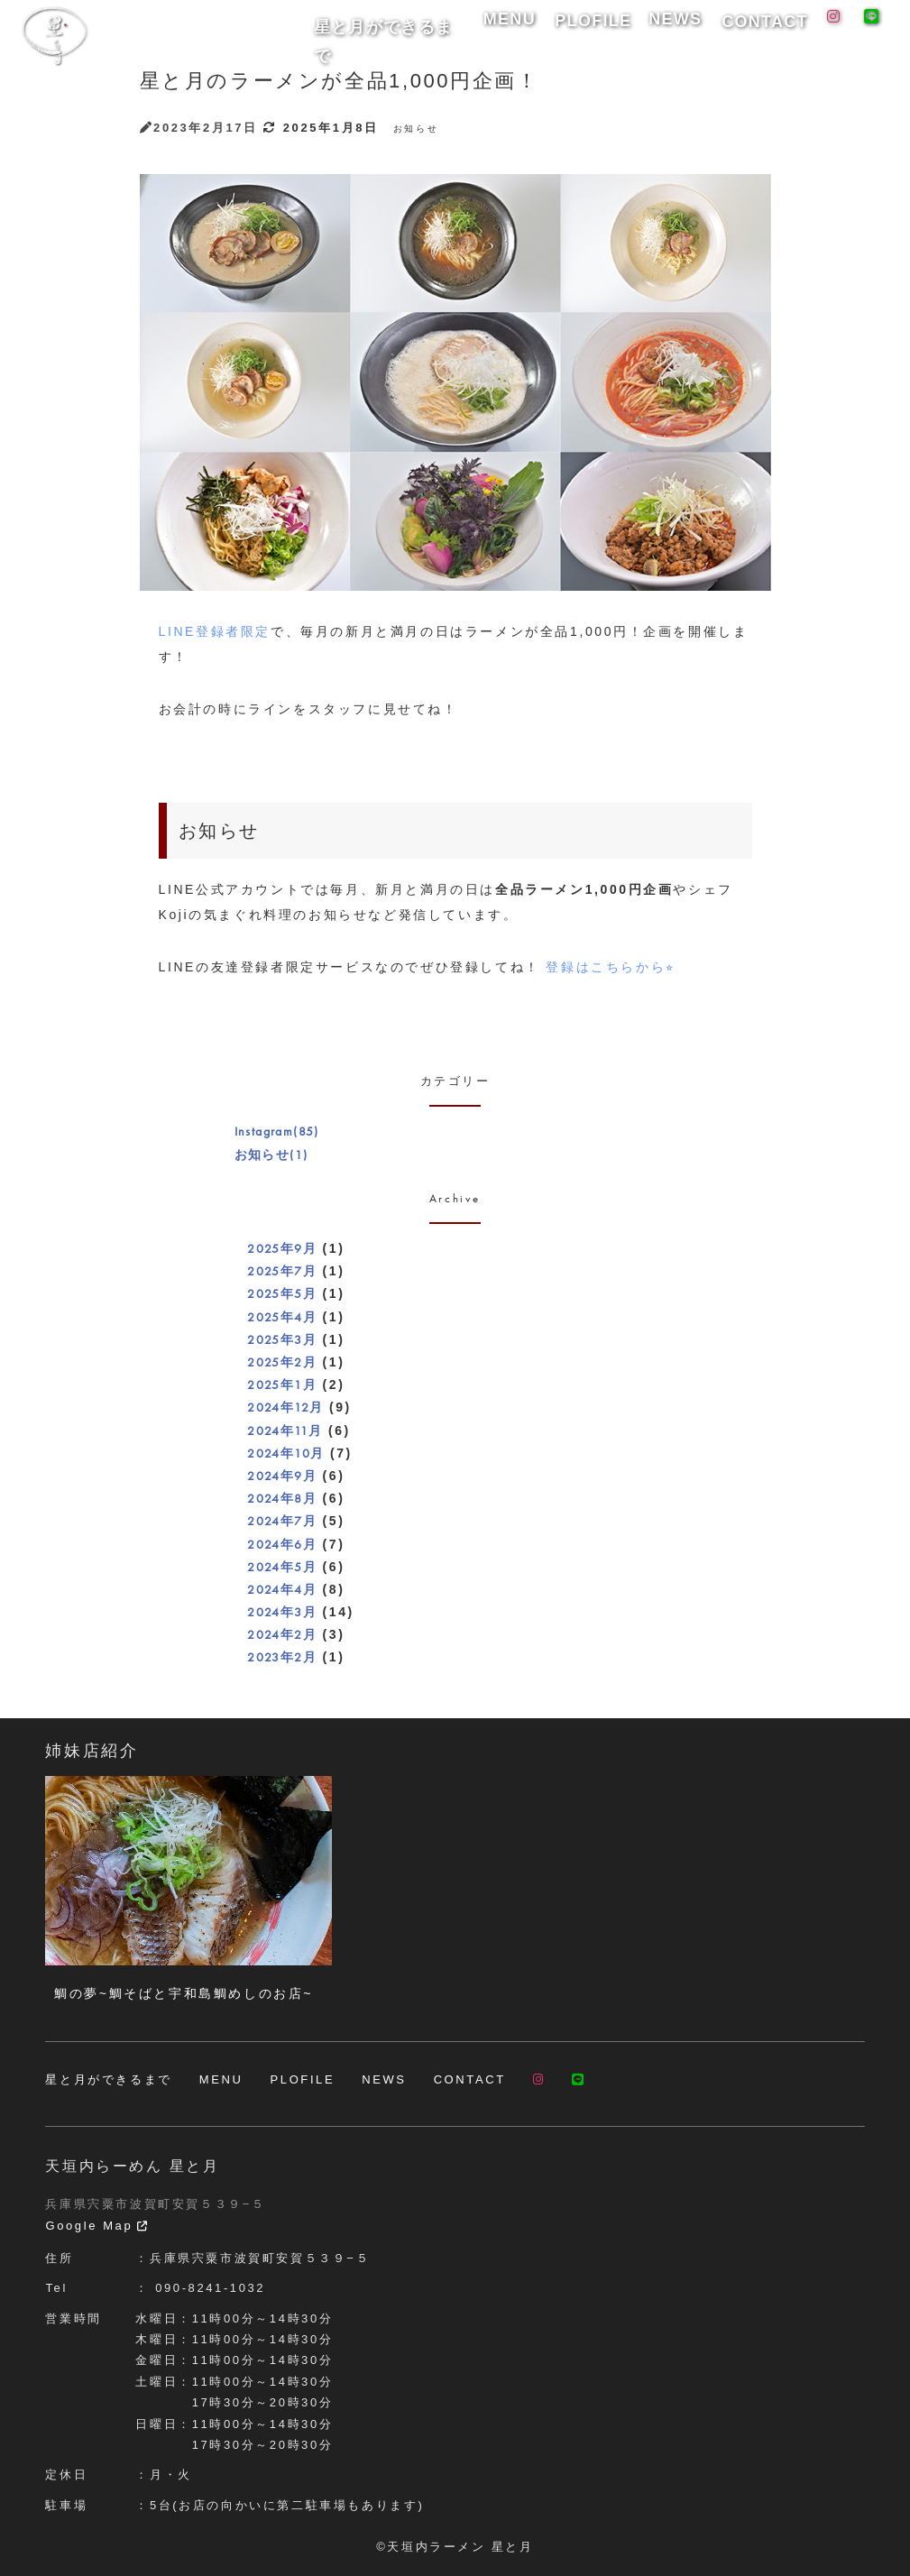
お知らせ (415, 128)
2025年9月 (282, 1248)
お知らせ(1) (271, 1154)
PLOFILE (635, 28)
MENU (569, 28)
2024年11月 (284, 1430)
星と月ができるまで (474, 28)
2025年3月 (282, 1339)
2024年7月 (282, 1521)
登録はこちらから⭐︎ (610, 967)
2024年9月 (282, 1475)
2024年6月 (282, 1544)
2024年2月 (282, 1634)
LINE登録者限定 (215, 631)
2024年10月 (285, 1453)
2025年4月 (282, 1317)
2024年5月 (282, 1567)
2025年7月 (282, 1271)
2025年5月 (282, 1293)
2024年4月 (282, 1589)
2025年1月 (282, 1384)
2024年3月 (282, 1612)
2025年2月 (282, 1362)
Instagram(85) (276, 1131)
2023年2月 (282, 1657)
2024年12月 (285, 1407)
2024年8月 (282, 1498)
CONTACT (772, 28)
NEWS (702, 28)
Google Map (97, 2225)
